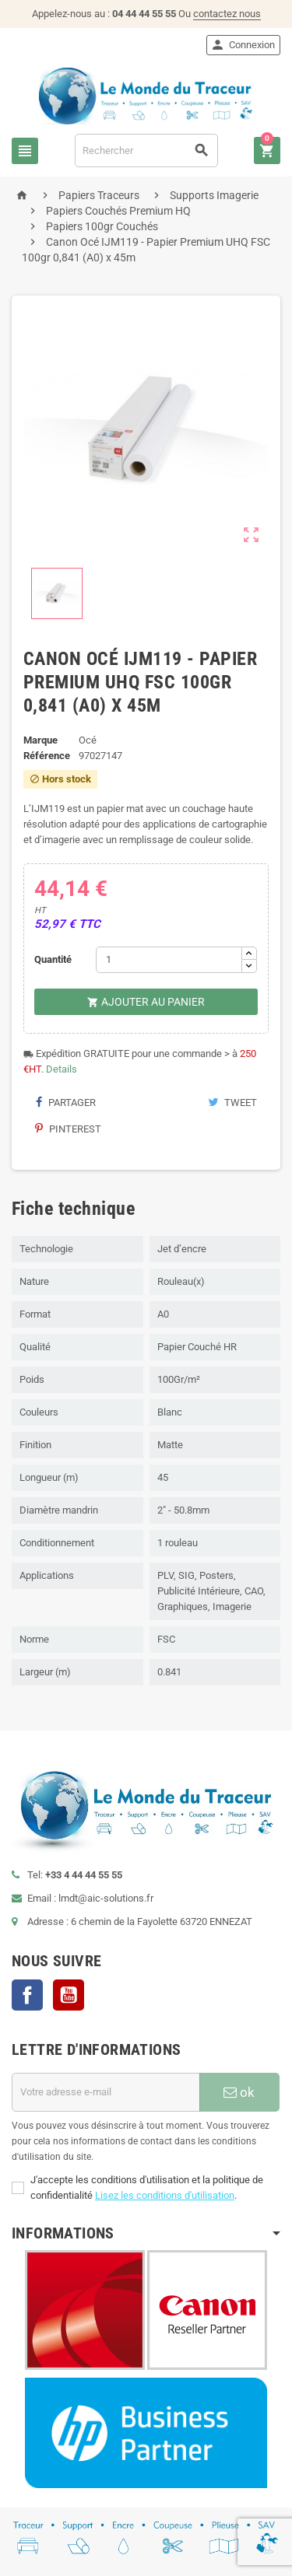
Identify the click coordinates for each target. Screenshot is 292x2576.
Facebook (27, 1995)
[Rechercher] (147, 150)
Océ (88, 740)
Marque (40, 740)
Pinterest (68, 1129)
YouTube (68, 1995)
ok (239, 2092)
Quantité (53, 959)
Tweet (232, 1102)
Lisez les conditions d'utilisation (164, 2195)
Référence (46, 755)
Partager (65, 1102)
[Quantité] (169, 960)
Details (61, 1069)
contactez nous (227, 13)
